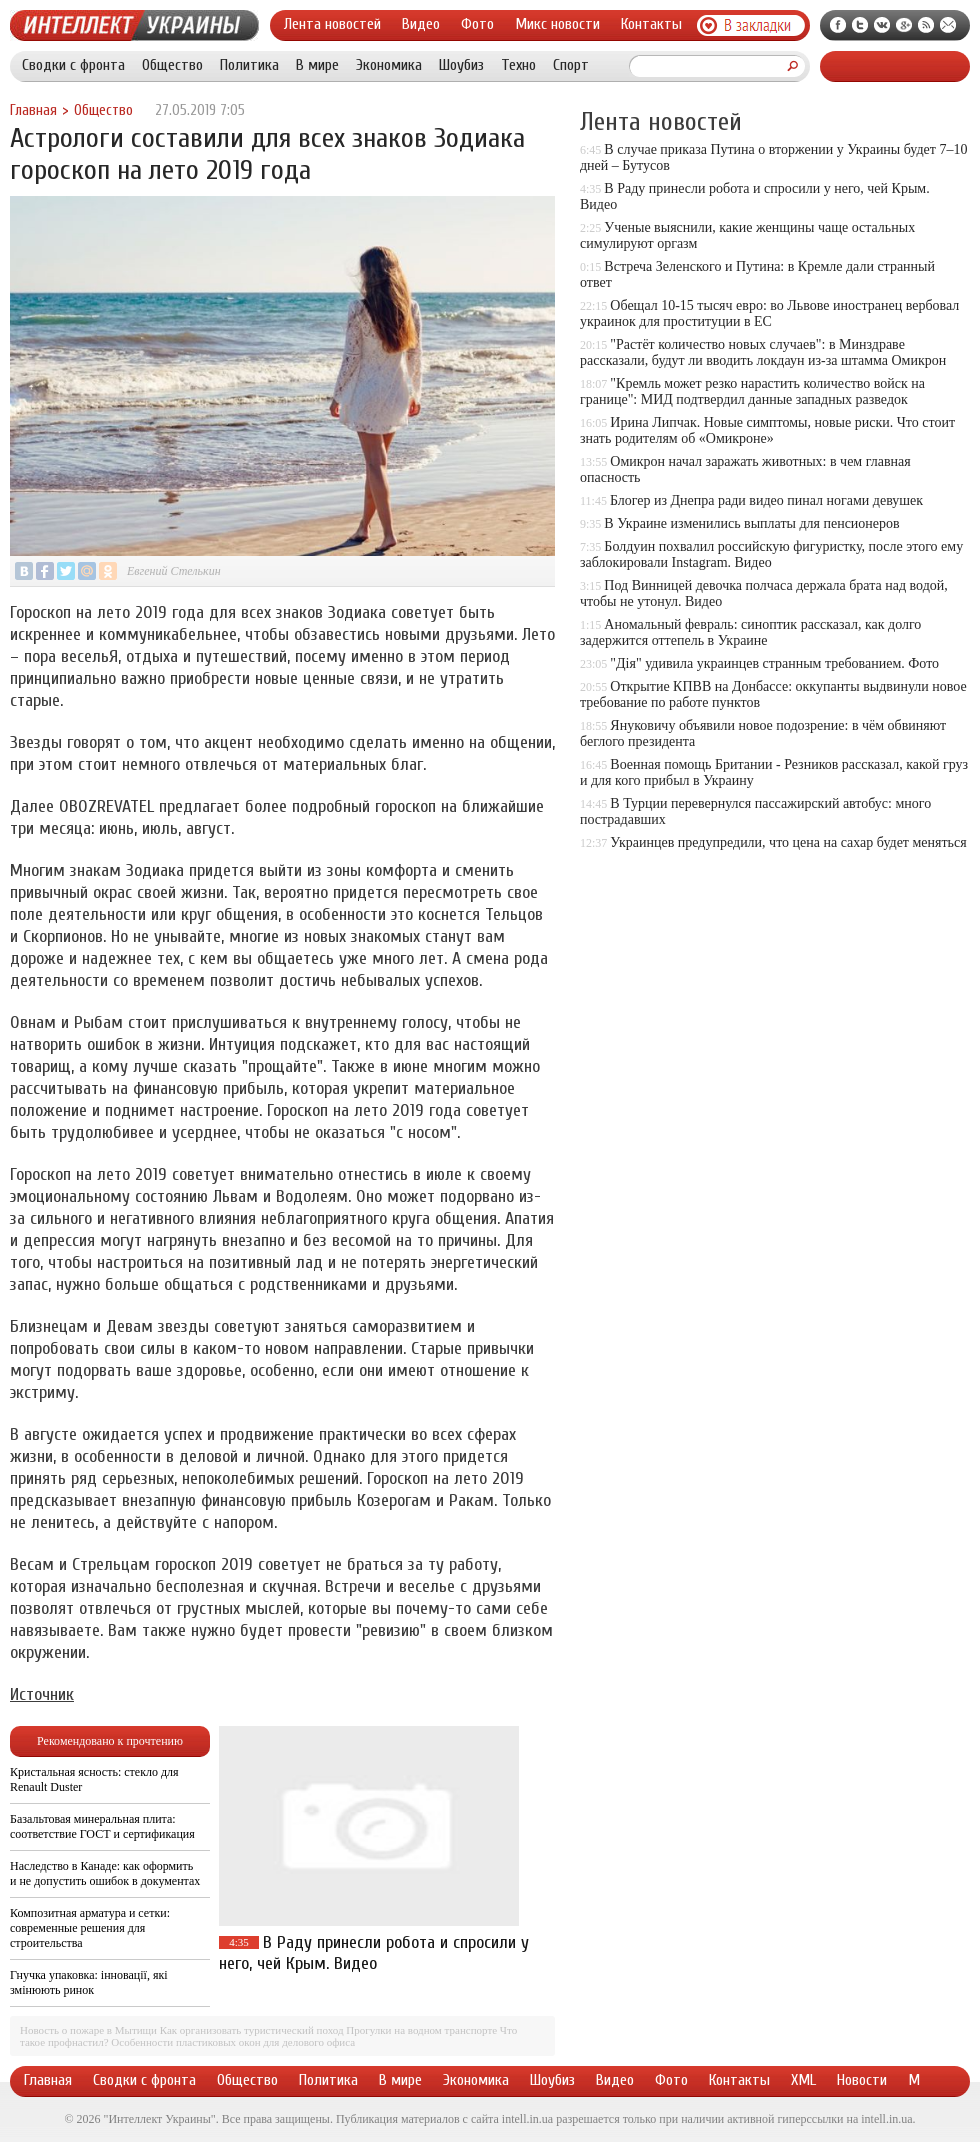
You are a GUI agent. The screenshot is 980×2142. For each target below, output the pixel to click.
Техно (518, 65)
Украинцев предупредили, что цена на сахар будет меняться (788, 842)
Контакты (651, 24)
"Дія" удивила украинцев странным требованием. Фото (774, 663)
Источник (42, 1694)
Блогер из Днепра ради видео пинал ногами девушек (766, 500)
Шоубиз (461, 65)
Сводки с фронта (73, 65)
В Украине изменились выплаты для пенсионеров (751, 523)
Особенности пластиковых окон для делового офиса (233, 2042)
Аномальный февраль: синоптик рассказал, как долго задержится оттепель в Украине (750, 632)
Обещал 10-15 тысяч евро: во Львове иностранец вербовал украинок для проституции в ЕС (769, 313)
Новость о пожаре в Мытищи (88, 2030)
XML (803, 2080)
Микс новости (557, 24)
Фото (477, 24)
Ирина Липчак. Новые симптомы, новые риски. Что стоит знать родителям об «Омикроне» (767, 430)
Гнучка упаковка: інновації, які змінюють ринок (89, 1982)
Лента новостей (332, 24)
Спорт (571, 65)
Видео (421, 24)
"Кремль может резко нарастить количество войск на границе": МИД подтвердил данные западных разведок (752, 391)
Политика (249, 65)
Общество (172, 65)
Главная (33, 110)
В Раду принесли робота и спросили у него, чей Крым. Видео (374, 1953)
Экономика (389, 65)
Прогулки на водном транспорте (421, 2030)
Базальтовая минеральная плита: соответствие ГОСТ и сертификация (102, 1826)
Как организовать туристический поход (252, 2030)
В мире (317, 65)
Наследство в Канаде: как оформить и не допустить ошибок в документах (105, 1873)
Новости (862, 2080)
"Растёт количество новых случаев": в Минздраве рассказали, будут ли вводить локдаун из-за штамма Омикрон (763, 352)
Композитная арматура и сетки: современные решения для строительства (90, 1928)
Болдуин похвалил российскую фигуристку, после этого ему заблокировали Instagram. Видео (771, 554)
